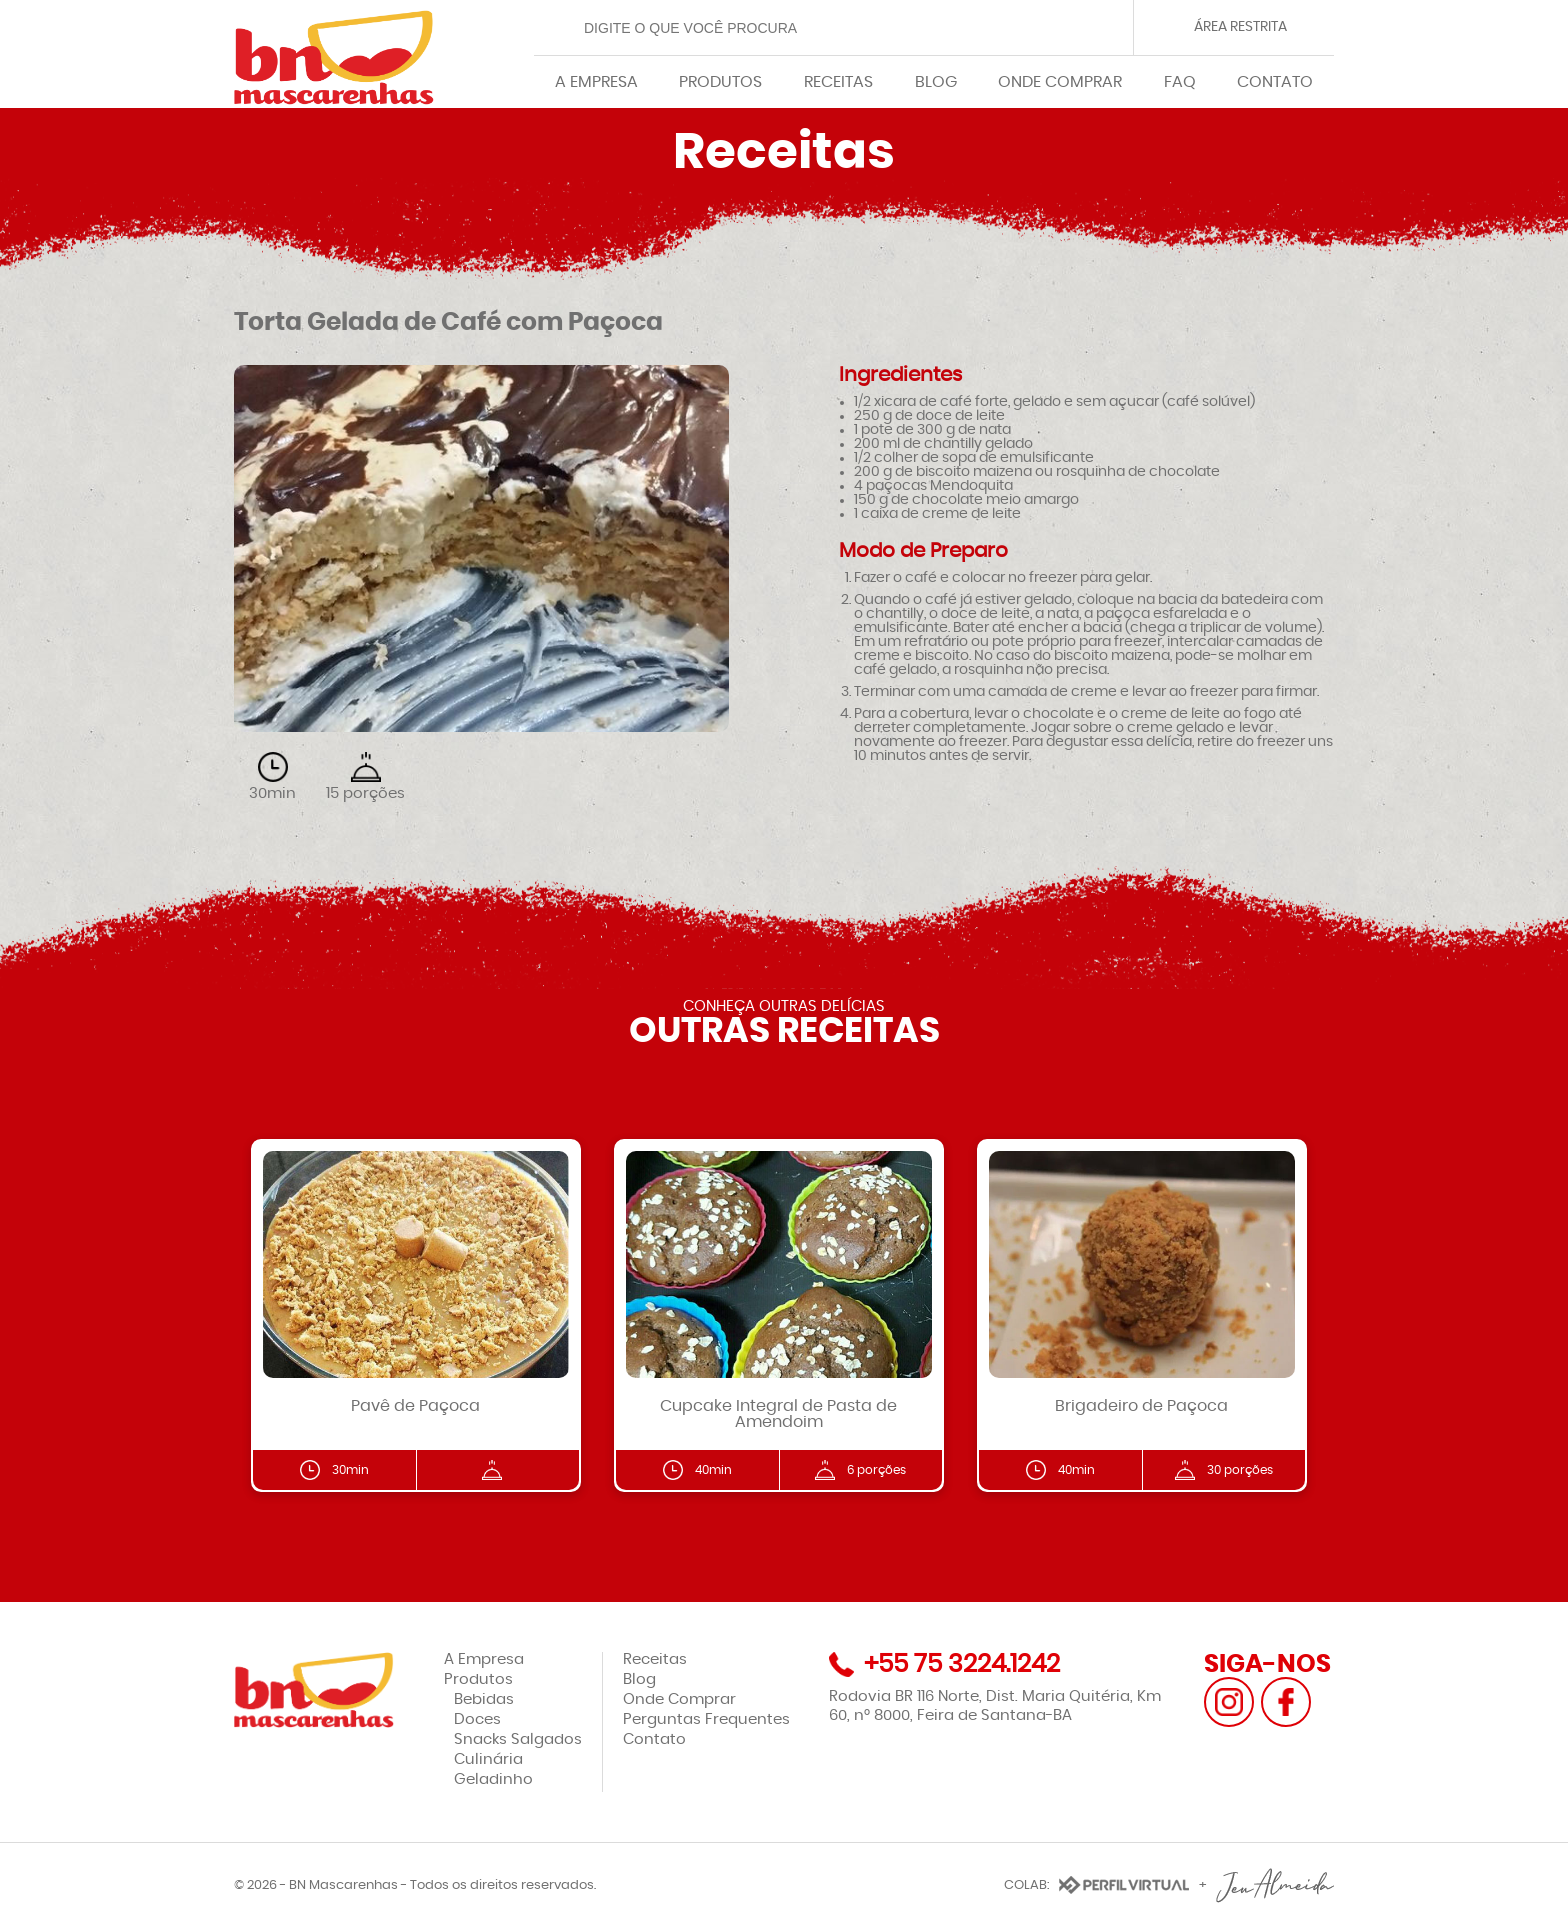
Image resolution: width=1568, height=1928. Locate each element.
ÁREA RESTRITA (1240, 27)
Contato (654, 1739)
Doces (477, 1719)
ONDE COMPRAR (1060, 82)
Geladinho (493, 1779)
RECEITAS (838, 82)
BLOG (936, 82)
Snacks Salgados (518, 1739)
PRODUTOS (720, 82)
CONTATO (1275, 82)
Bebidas (484, 1699)
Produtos (478, 1679)
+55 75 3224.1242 (962, 1664)
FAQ (1180, 82)
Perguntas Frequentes (706, 1719)
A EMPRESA (596, 82)
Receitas (655, 1659)
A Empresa (484, 1659)
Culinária (488, 1759)
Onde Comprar (679, 1699)
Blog (639, 1679)
